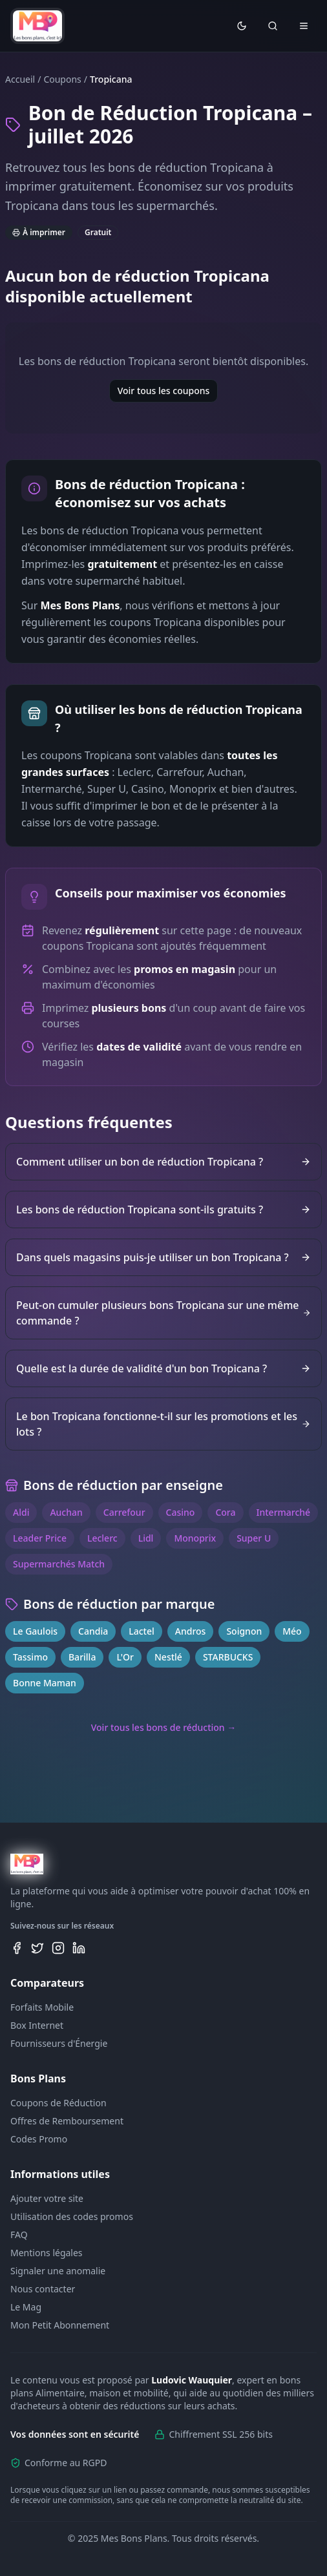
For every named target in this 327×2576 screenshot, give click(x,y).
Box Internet (36, 2025)
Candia (93, 1631)
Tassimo (30, 1657)
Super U (254, 1538)
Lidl (146, 1538)
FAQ (19, 2234)
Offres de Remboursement (66, 2121)
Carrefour (124, 1512)
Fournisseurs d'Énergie (58, 2043)
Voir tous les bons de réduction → (164, 1727)
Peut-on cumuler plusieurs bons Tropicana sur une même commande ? (163, 1313)
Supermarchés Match (59, 1564)
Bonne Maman (44, 1683)
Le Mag (25, 2307)
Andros (190, 1631)
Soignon (244, 1631)
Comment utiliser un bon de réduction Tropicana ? (163, 1162)
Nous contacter (42, 2289)
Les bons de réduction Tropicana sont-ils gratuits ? (163, 1209)
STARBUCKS (228, 1657)
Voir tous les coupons (164, 390)
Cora (225, 1512)
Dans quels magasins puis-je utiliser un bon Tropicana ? (163, 1257)
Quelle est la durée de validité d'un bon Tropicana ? (163, 1368)
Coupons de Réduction (58, 2103)
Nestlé (168, 1657)
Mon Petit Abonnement (59, 2325)
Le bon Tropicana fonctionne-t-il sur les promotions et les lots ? (163, 1424)
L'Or (125, 1657)
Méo (291, 1631)
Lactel (141, 1631)
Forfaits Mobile (42, 2007)
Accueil (20, 79)
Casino (180, 1512)
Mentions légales (46, 2252)
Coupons (62, 79)
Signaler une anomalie (57, 2271)
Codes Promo (38, 2139)
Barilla (82, 1657)
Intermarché (284, 1512)
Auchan (66, 1512)
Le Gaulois (35, 1631)
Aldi (21, 1512)
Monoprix (195, 1538)
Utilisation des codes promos (71, 2216)
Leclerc (102, 1538)
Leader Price (40, 1538)
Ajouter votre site (46, 2198)
